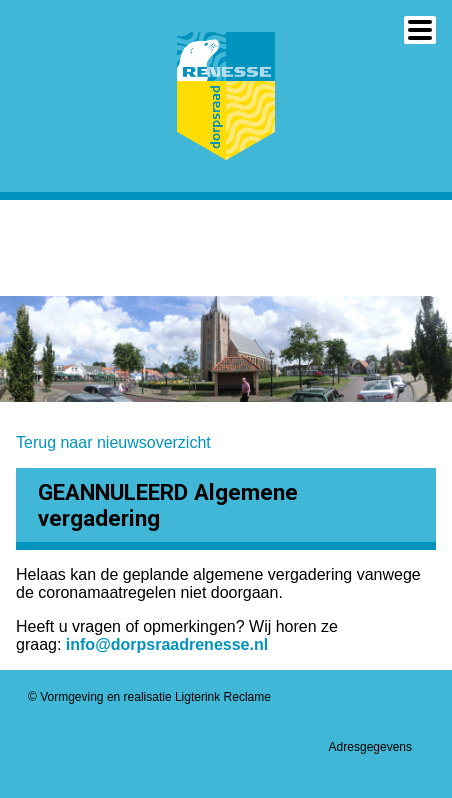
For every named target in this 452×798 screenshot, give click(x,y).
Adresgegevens (370, 747)
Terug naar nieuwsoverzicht (113, 442)
